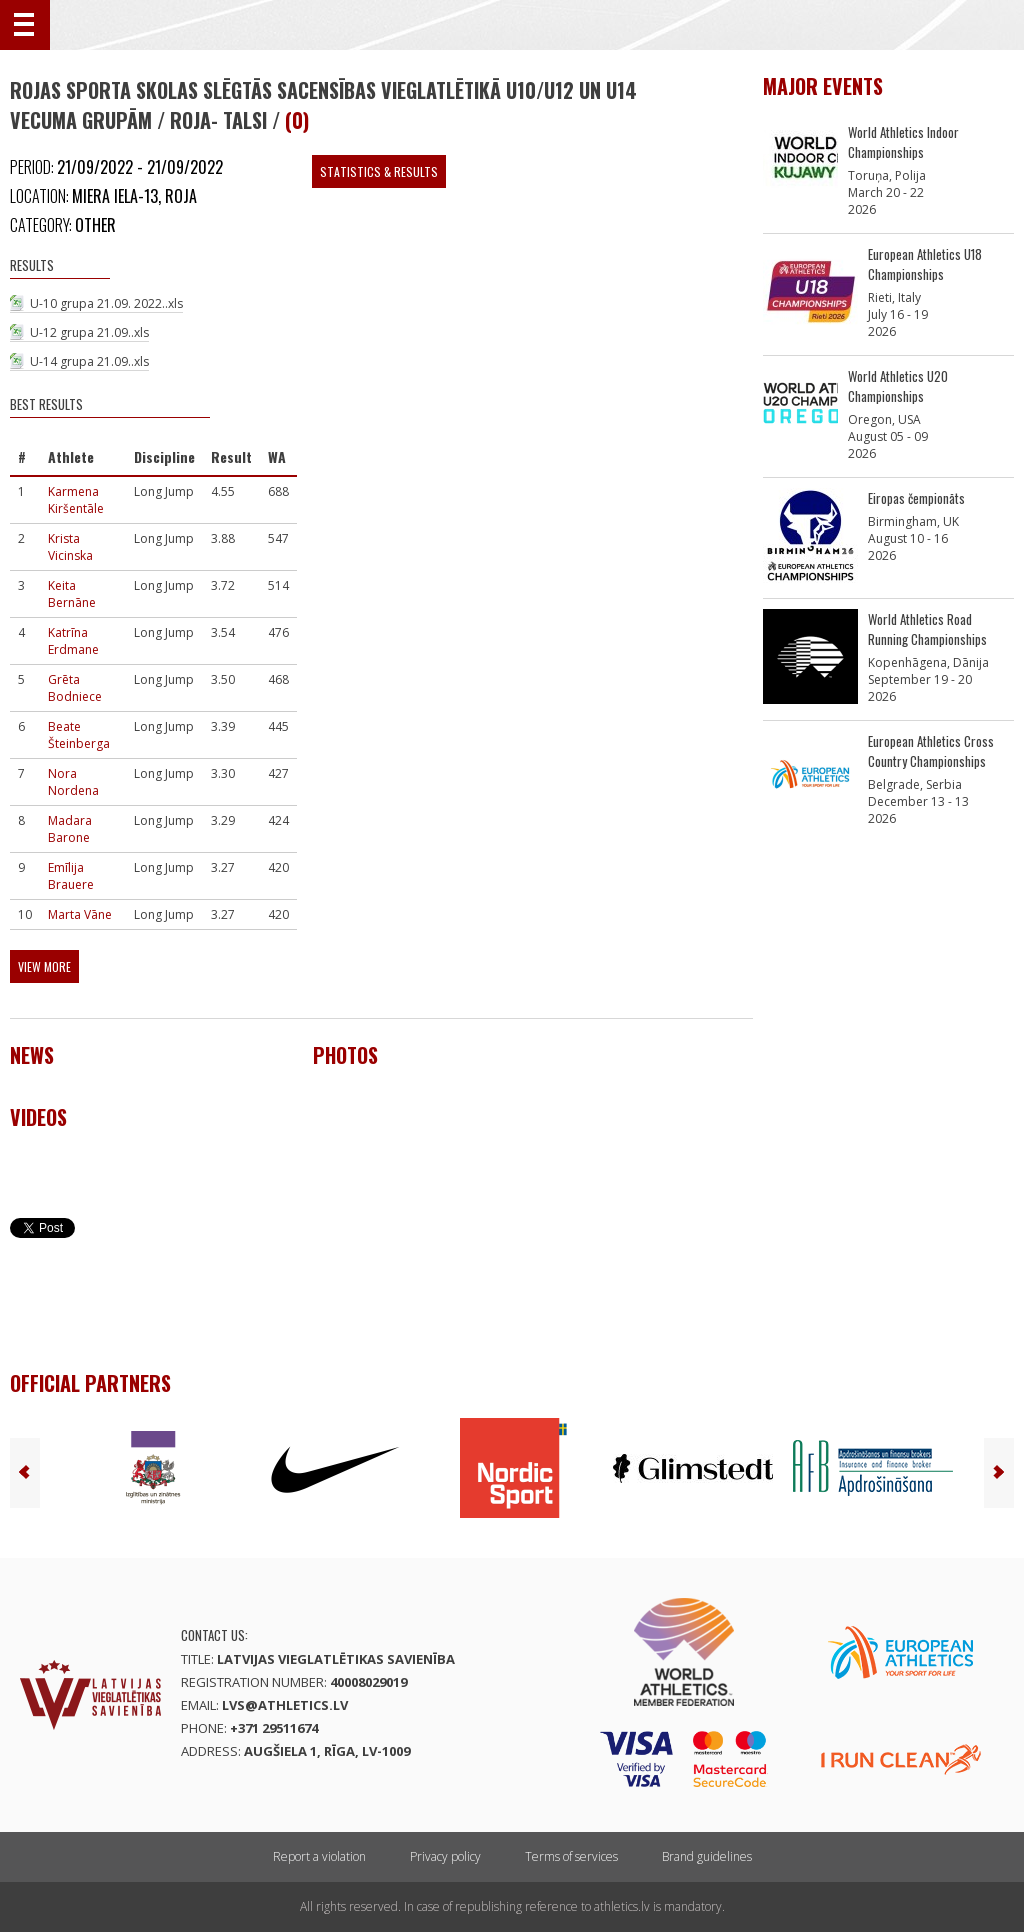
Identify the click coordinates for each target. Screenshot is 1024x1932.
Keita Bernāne (72, 594)
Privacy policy (445, 1856)
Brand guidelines (707, 1856)
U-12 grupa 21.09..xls (89, 332)
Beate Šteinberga (79, 735)
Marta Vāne (80, 914)
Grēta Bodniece (75, 688)
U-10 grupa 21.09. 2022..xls (106, 303)
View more (44, 966)
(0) (297, 120)
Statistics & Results (379, 171)
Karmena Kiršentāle (76, 500)
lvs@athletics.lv (285, 1705)
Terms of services (571, 1856)
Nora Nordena (73, 782)
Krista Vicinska (70, 547)
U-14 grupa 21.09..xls (89, 361)
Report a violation (319, 1856)
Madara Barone (70, 829)
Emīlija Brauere (71, 876)
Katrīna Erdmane (73, 641)
